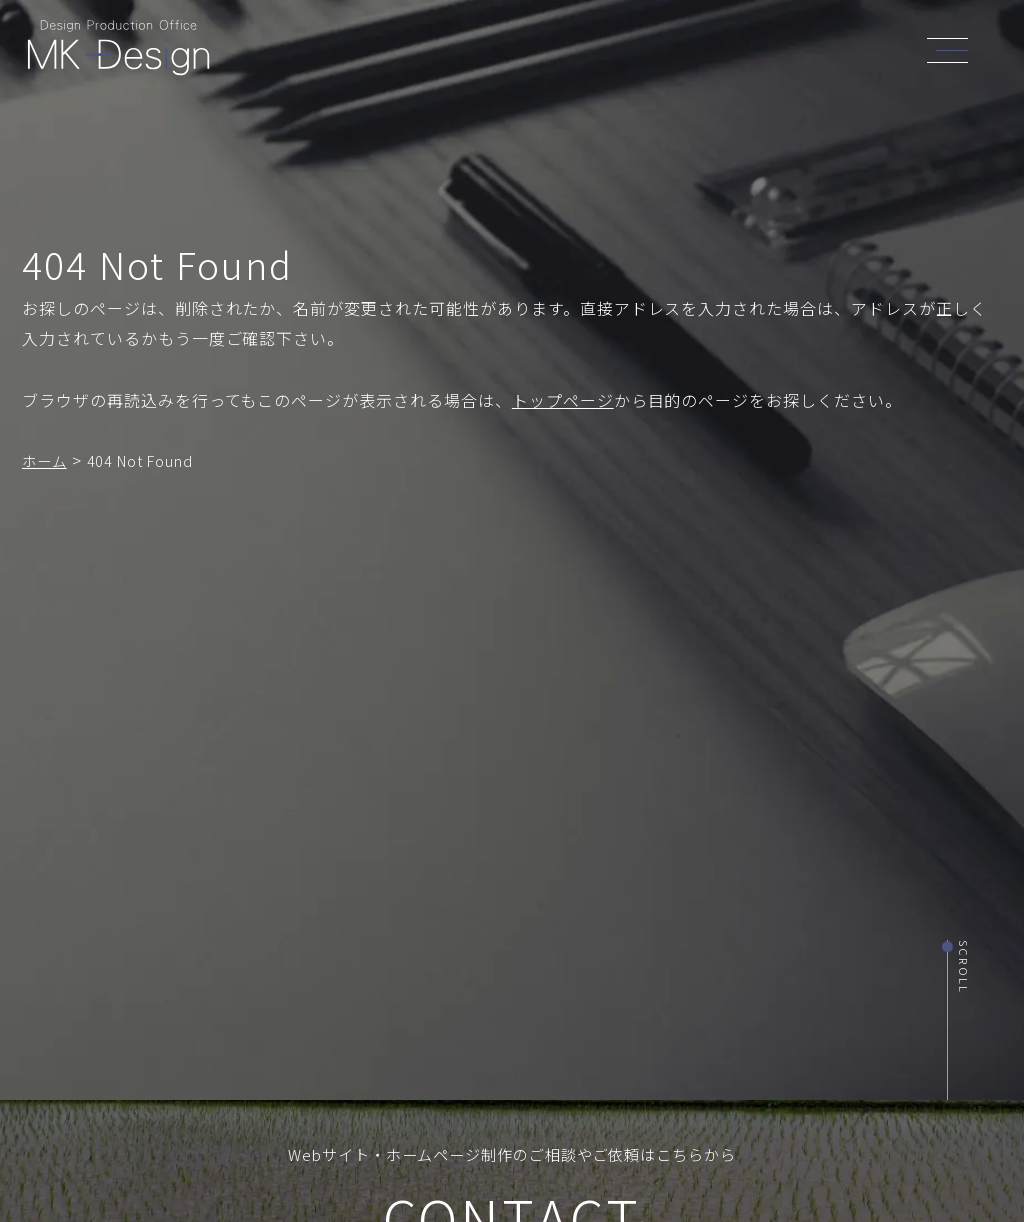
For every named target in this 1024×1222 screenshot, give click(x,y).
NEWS (699, 55)
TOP (415, 52)
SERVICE (552, 53)
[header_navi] (953, 48)
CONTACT (836, 58)
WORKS (630, 53)
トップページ (563, 400)
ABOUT (476, 52)
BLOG (760, 56)
